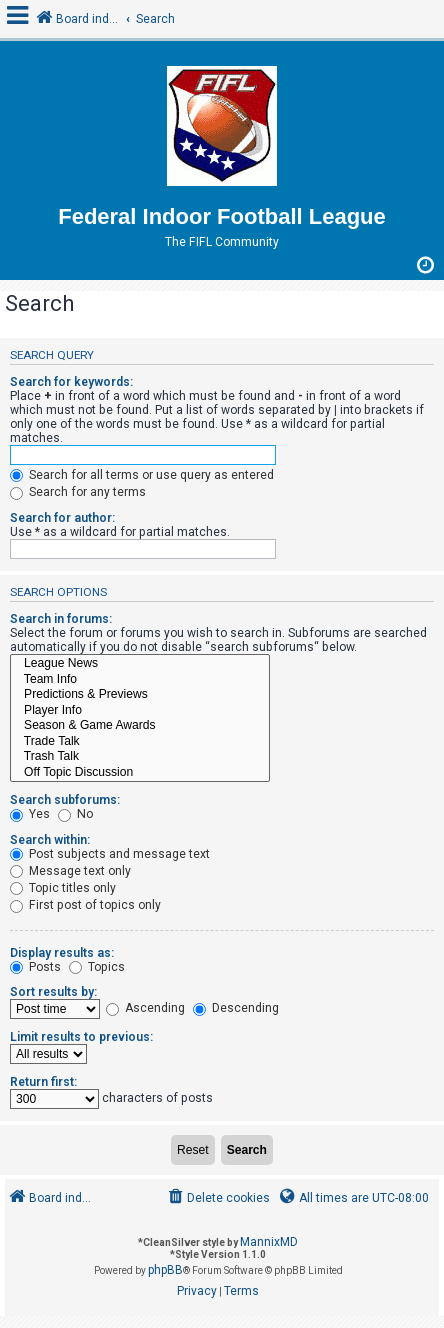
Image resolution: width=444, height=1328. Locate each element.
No (75, 814)
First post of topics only (85, 905)
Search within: (50, 840)
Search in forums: (61, 619)
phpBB (165, 1270)
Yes (30, 814)
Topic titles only (63, 888)
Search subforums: (65, 800)
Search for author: (62, 518)
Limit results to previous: (81, 1037)
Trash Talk (140, 757)
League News (140, 664)
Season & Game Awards (140, 726)
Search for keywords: (71, 382)
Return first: (43, 1082)
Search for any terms (78, 492)
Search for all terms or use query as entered (142, 475)
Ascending (145, 1008)
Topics (97, 967)
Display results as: (62, 953)
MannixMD (269, 1242)
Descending (236, 1008)
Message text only (70, 871)
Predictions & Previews (140, 695)
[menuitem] (217, 1198)
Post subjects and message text (110, 854)
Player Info (140, 711)
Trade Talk (140, 742)
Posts (35, 967)
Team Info (140, 680)
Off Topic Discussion (140, 773)
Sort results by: (53, 992)
